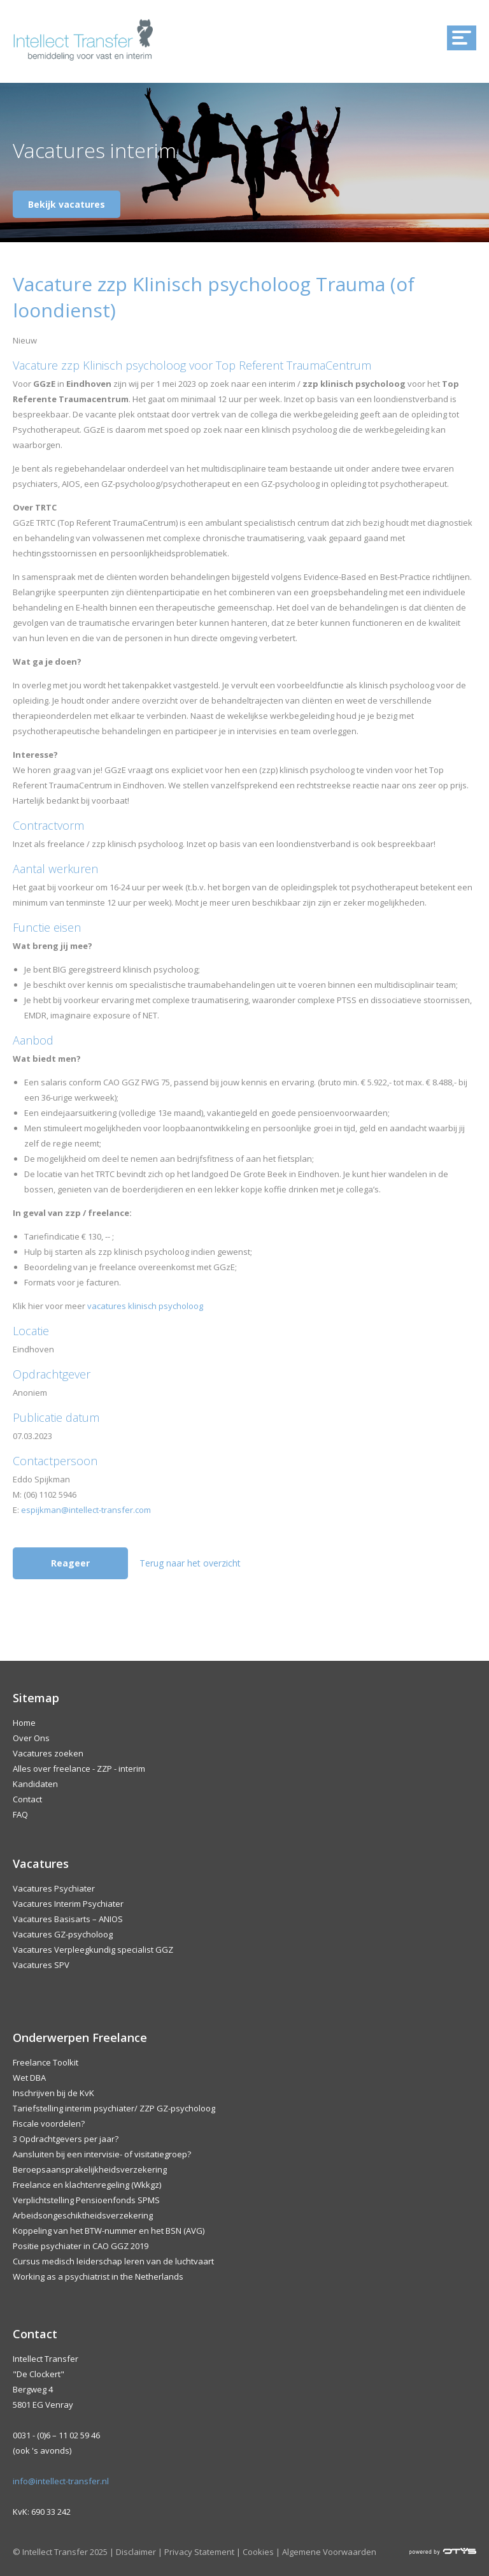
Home (24, 1722)
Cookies (258, 2552)
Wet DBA (29, 2077)
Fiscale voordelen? (49, 2123)
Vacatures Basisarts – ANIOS (68, 1919)
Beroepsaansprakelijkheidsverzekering (90, 2169)
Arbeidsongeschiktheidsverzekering (83, 2215)
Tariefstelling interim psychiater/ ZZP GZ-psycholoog (114, 2108)
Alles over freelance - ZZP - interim (79, 1768)
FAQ (20, 1814)
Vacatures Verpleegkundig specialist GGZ (93, 1949)
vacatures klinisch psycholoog (145, 1306)
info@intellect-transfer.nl (61, 2481)
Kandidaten (35, 1784)
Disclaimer (136, 2552)
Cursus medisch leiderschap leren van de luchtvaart (113, 2261)
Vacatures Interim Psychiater (68, 1903)
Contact (27, 1799)
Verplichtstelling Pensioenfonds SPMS (86, 2200)
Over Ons (31, 1738)
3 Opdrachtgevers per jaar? (65, 2139)
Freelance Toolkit (45, 2062)
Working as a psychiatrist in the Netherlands (98, 2276)
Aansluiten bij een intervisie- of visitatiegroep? (102, 2154)
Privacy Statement (199, 2552)
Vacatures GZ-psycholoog (63, 1934)
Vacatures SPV (41, 1965)
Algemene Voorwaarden (329, 2552)
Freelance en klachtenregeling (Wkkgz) (87, 2184)
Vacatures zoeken (48, 1753)
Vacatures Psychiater (54, 1888)
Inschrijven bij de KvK (53, 2093)
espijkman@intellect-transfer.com (86, 1510)
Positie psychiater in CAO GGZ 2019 (80, 2246)
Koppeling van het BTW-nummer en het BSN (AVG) (108, 2230)
